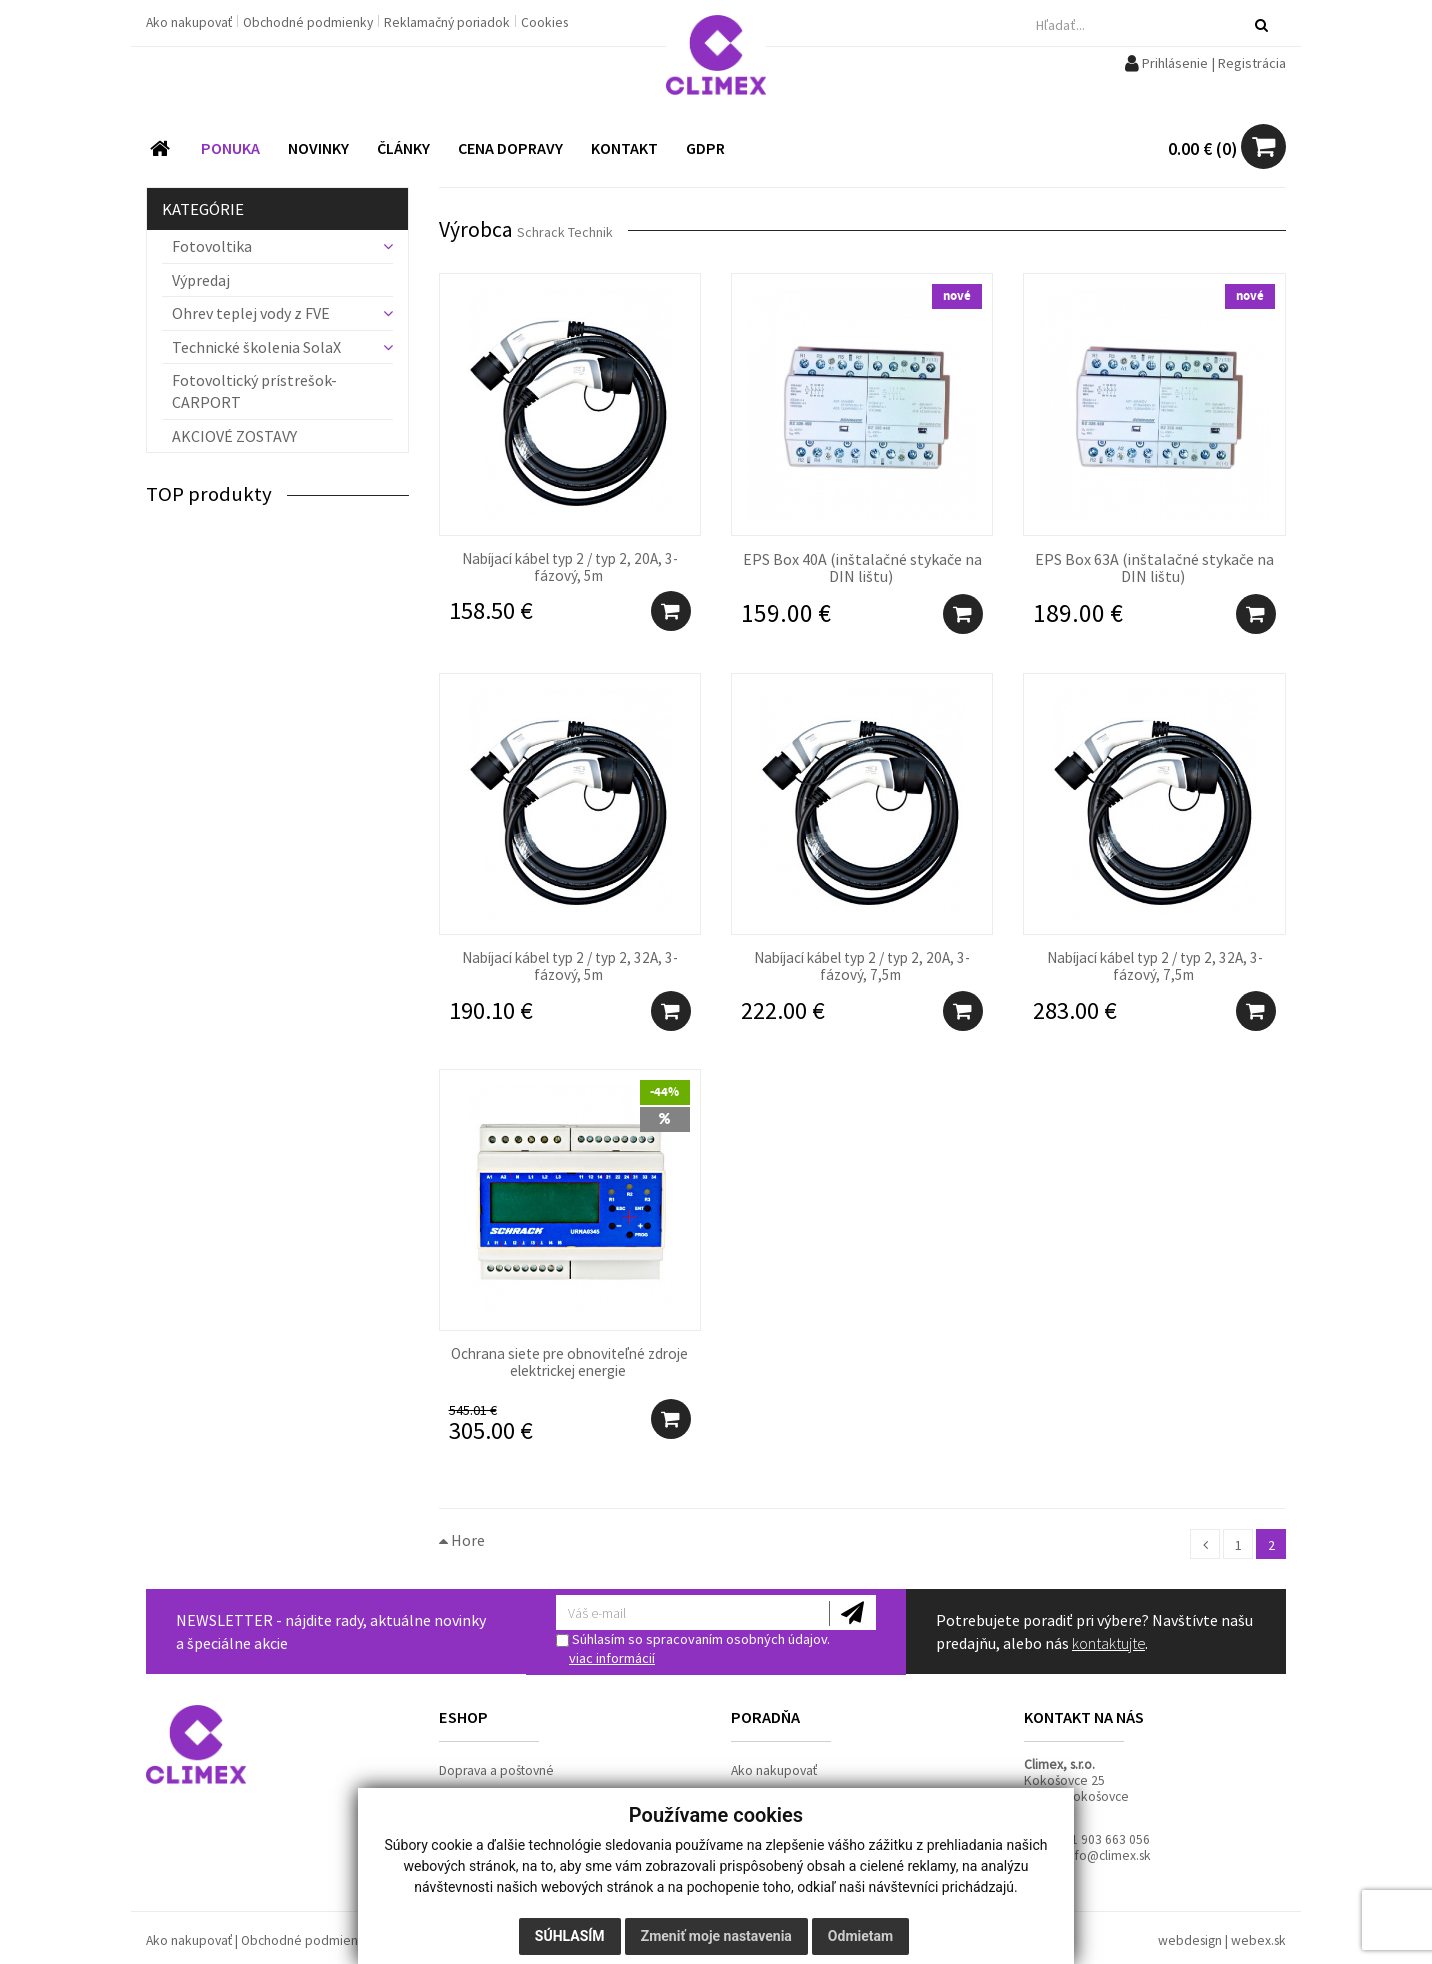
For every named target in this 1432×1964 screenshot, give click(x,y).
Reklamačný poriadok (448, 22)
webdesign (1190, 1940)
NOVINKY (318, 148)
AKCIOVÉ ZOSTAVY (234, 436)
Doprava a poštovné (496, 1770)
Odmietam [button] (860, 1936)
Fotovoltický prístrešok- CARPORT (254, 391)
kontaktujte (1108, 1643)
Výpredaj (201, 280)
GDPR (705, 148)
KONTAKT (624, 148)
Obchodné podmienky (309, 22)
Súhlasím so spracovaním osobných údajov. (693, 1648)
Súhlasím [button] (570, 1936)
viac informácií (612, 1658)
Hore (462, 1540)
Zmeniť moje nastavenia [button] (716, 1936)
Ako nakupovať (190, 22)
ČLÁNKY (403, 148)
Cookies (544, 22)
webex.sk (1258, 1940)
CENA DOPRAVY (510, 148)
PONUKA (230, 148)
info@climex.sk (1108, 1855)
